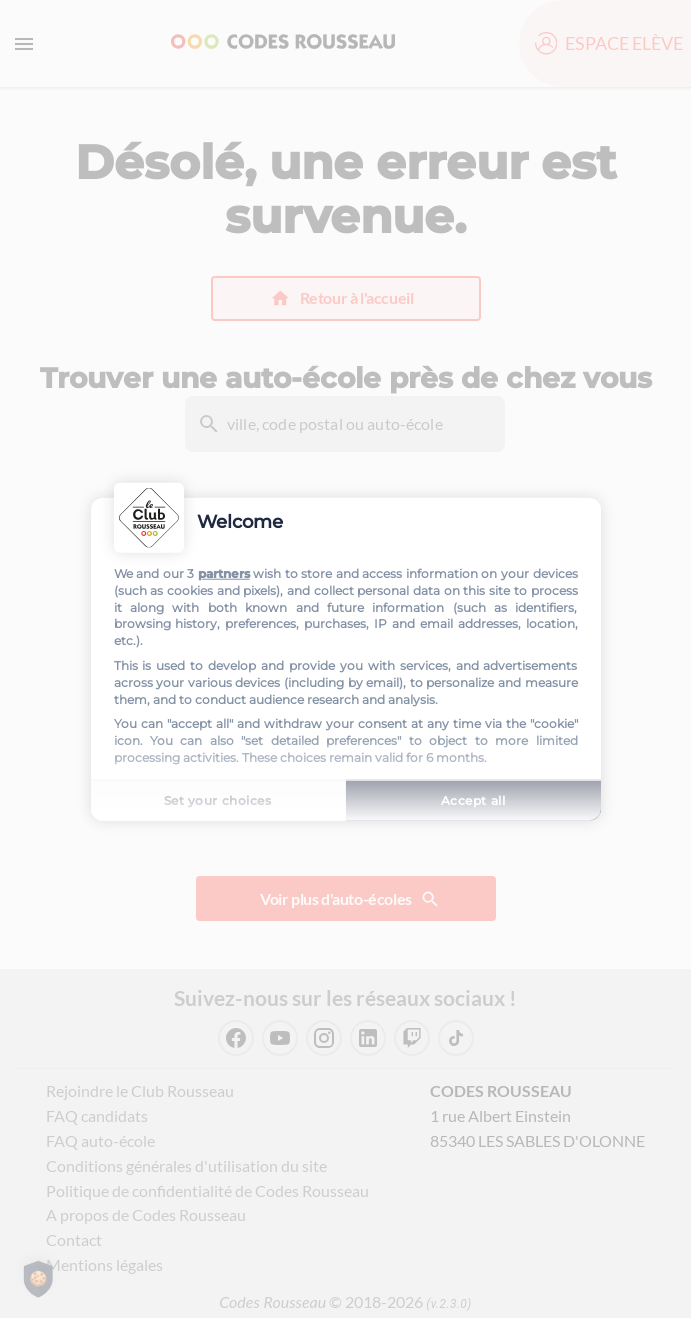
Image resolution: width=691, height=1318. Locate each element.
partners (224, 573)
